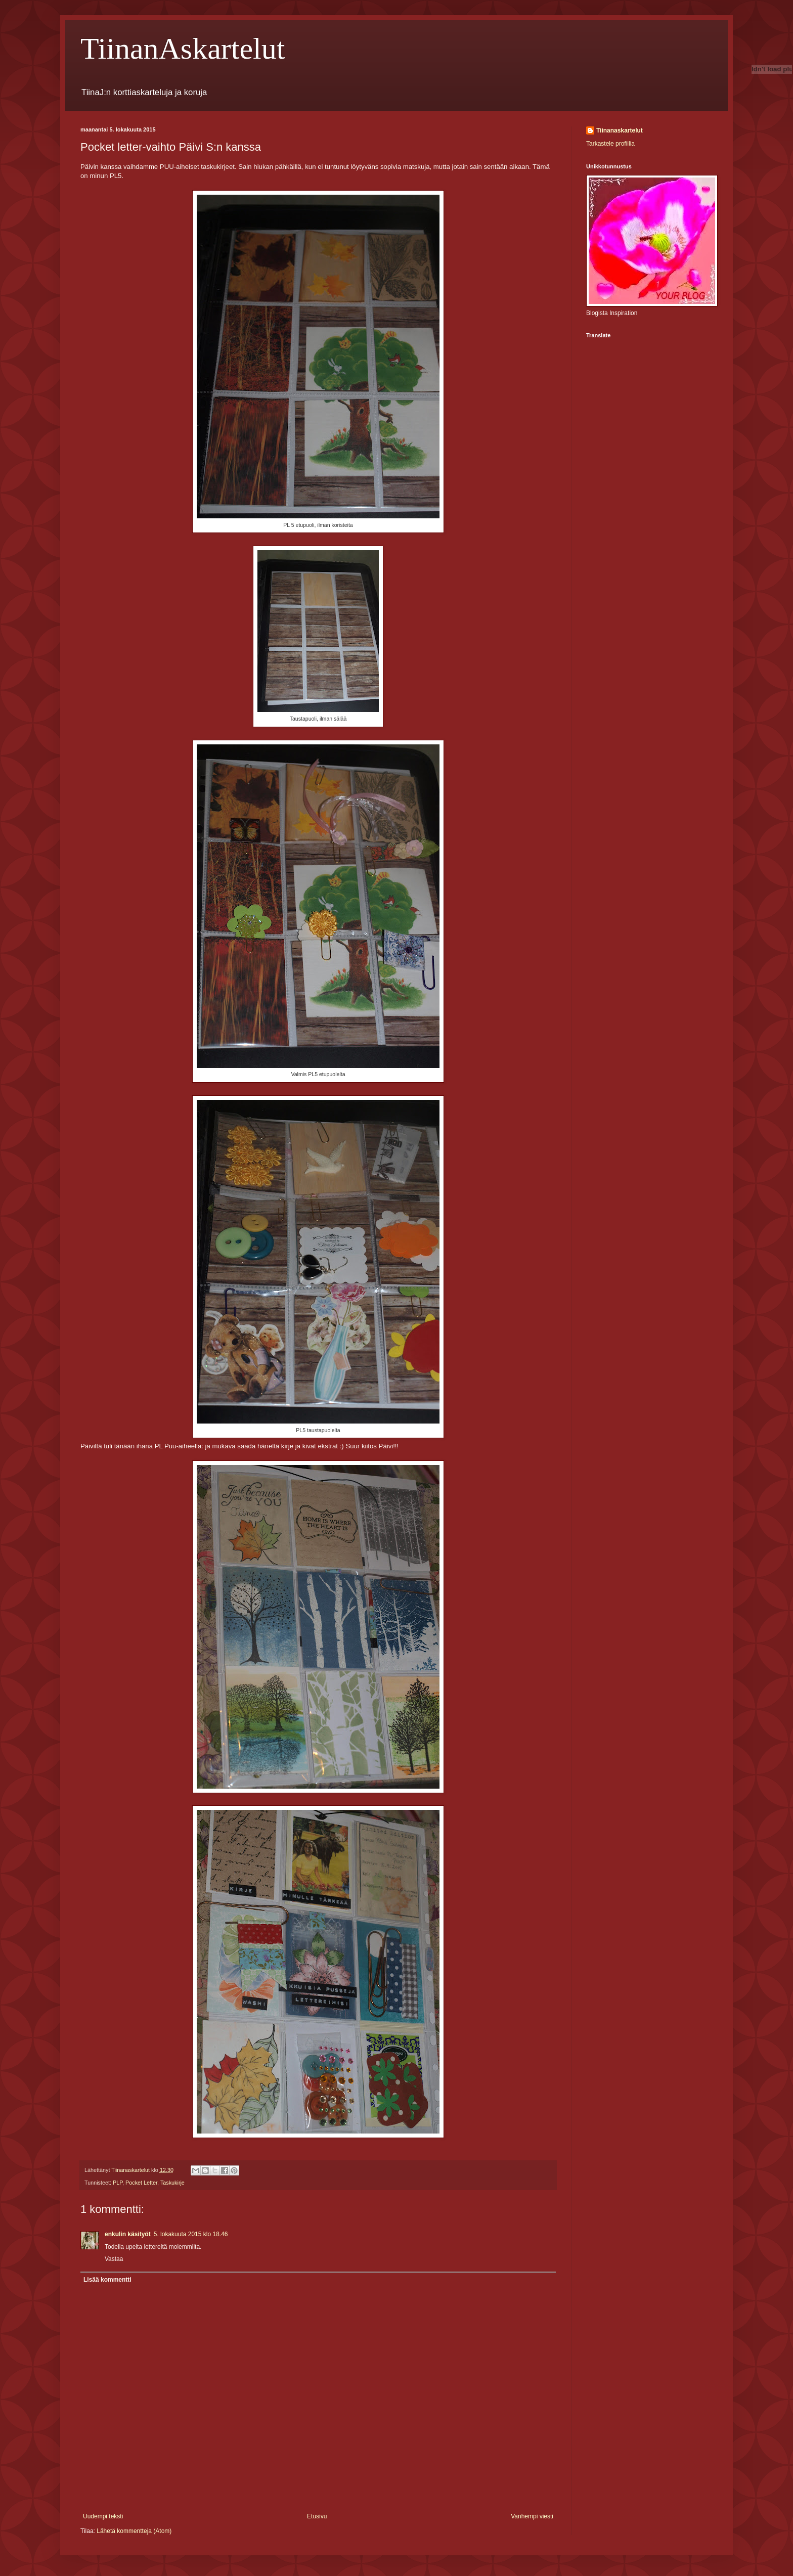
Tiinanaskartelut (619, 130)
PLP (117, 2183)
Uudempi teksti (103, 2516)
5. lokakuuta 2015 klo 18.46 (191, 2234)
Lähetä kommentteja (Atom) (134, 2531)
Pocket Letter (141, 2183)
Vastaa (114, 2258)
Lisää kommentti (107, 2279)
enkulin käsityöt (128, 2234)
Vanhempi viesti (532, 2516)
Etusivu (317, 2516)
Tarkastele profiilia (610, 143)
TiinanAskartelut (182, 48)
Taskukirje (172, 2183)
